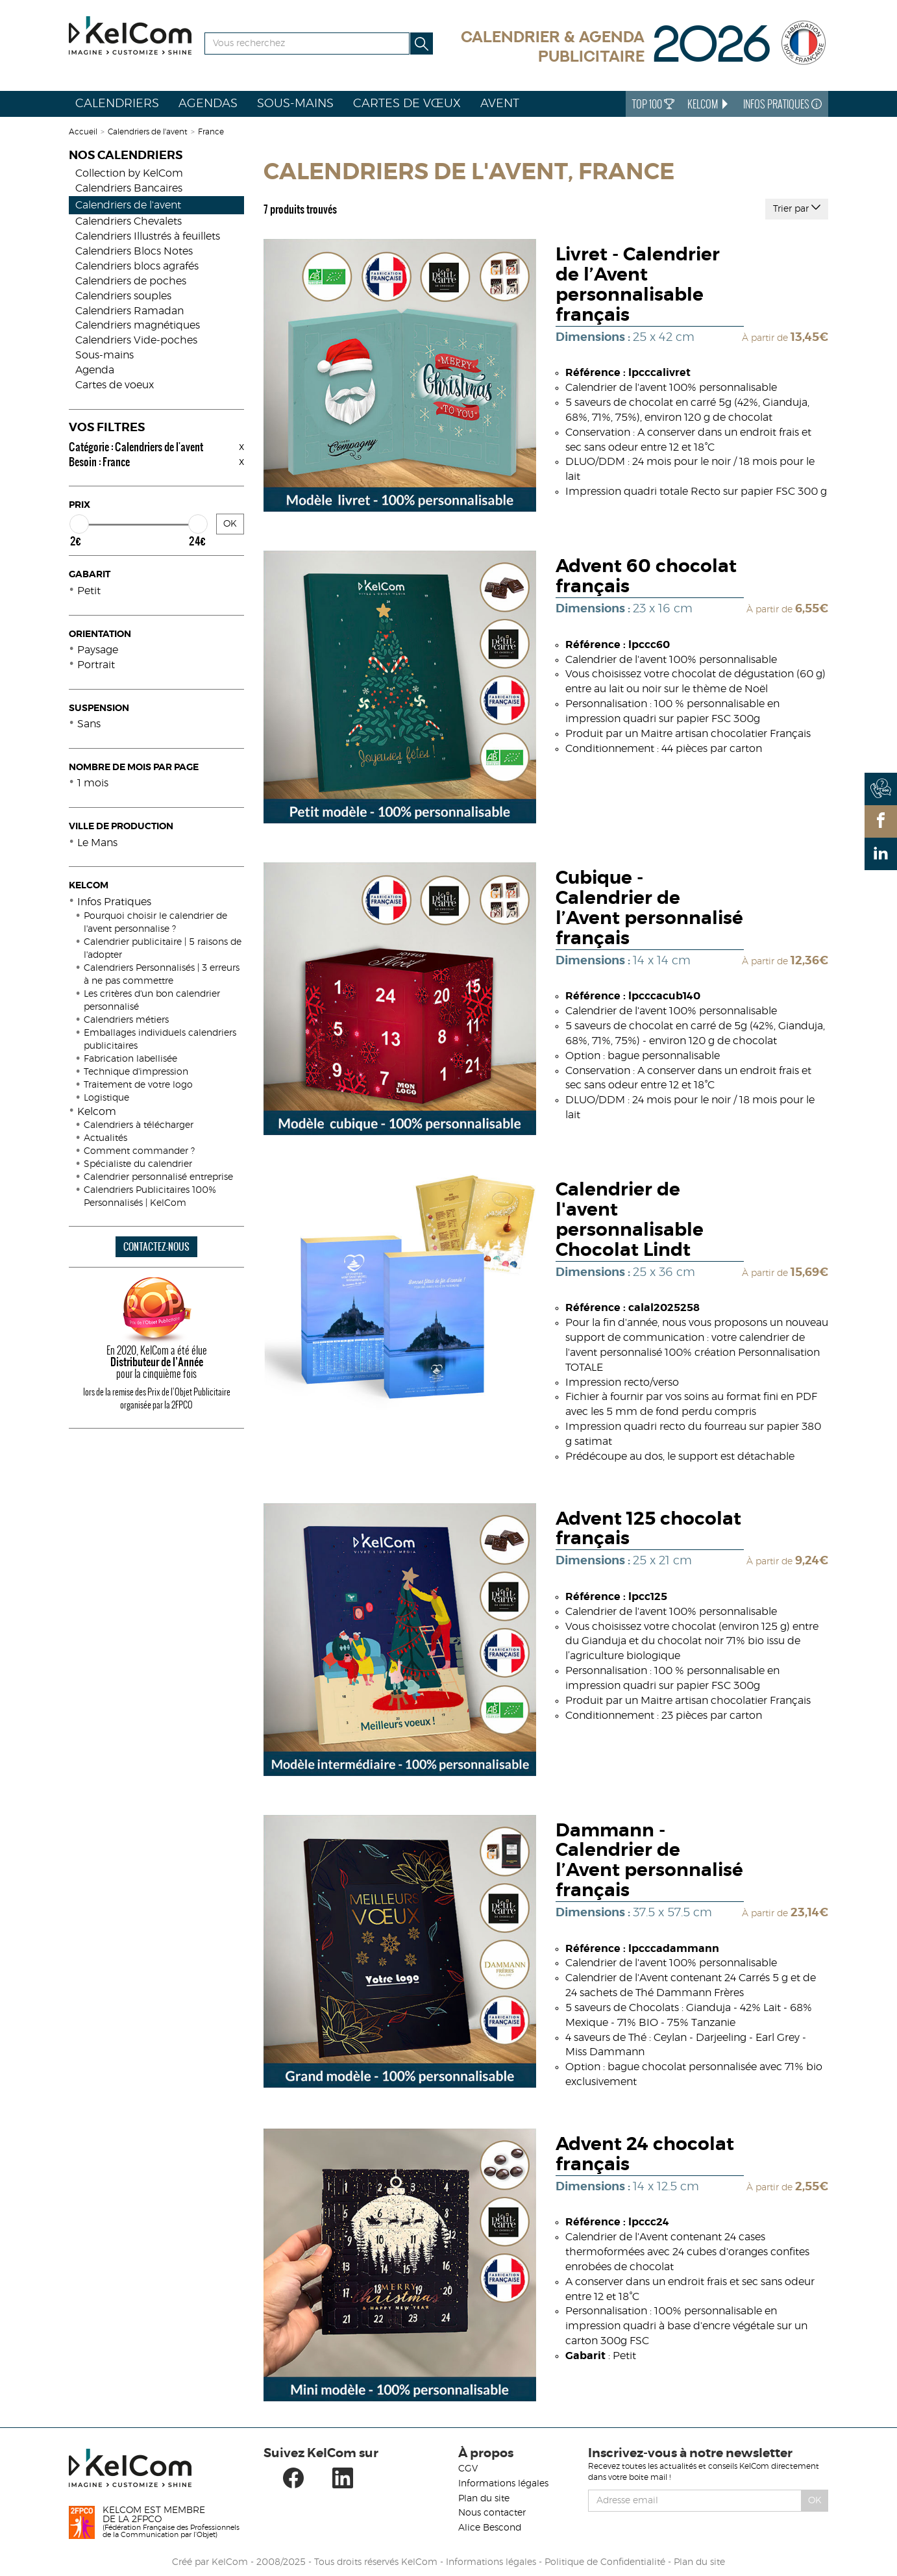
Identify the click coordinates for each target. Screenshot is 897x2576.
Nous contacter (492, 2513)
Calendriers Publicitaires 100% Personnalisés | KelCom (150, 1197)
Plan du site (484, 2498)
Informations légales (503, 2483)
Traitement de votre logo (138, 1085)
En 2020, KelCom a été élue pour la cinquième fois (156, 1362)
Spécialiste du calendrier (138, 1164)
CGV (468, 2468)
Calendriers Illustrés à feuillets (147, 236)
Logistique (106, 1098)
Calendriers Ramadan (129, 311)
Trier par (796, 208)
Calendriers (117, 104)
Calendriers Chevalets (128, 221)
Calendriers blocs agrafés (137, 266)
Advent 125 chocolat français (648, 1529)
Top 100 (653, 104)
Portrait (96, 665)
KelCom (708, 104)
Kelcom (96, 1112)
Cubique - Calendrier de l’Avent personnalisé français (649, 908)
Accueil (83, 132)
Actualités (105, 1138)
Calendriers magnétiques (137, 325)
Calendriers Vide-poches (136, 340)
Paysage (97, 650)
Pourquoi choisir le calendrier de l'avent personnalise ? (155, 923)
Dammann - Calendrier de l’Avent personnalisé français (649, 1861)
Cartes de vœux (407, 104)
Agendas (208, 104)
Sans (89, 724)
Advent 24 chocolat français (645, 2155)
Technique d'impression (136, 1072)
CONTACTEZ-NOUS (156, 1246)
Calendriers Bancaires (128, 188)
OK (230, 524)
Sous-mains (295, 104)
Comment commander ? (139, 1151)
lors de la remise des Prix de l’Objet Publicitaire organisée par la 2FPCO (156, 1398)
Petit (89, 591)
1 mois (92, 783)
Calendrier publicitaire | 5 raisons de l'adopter (162, 949)
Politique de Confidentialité (605, 2562)
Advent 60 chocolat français (646, 577)
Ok (815, 2500)
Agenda (94, 370)
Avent (499, 104)
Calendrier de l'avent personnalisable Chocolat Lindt (630, 1220)
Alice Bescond (489, 2527)
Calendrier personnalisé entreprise (158, 1177)
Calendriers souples (123, 296)
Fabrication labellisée (130, 1059)
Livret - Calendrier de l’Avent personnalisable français (638, 285)
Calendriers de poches (130, 281)
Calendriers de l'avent (148, 132)
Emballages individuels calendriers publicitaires (160, 1040)
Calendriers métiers (126, 1020)
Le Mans (97, 843)
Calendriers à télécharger (138, 1125)
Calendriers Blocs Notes (134, 251)
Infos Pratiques (782, 104)
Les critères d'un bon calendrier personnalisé (152, 1001)
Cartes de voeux (114, 385)
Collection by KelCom (129, 173)
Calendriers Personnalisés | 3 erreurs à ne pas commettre (162, 975)
